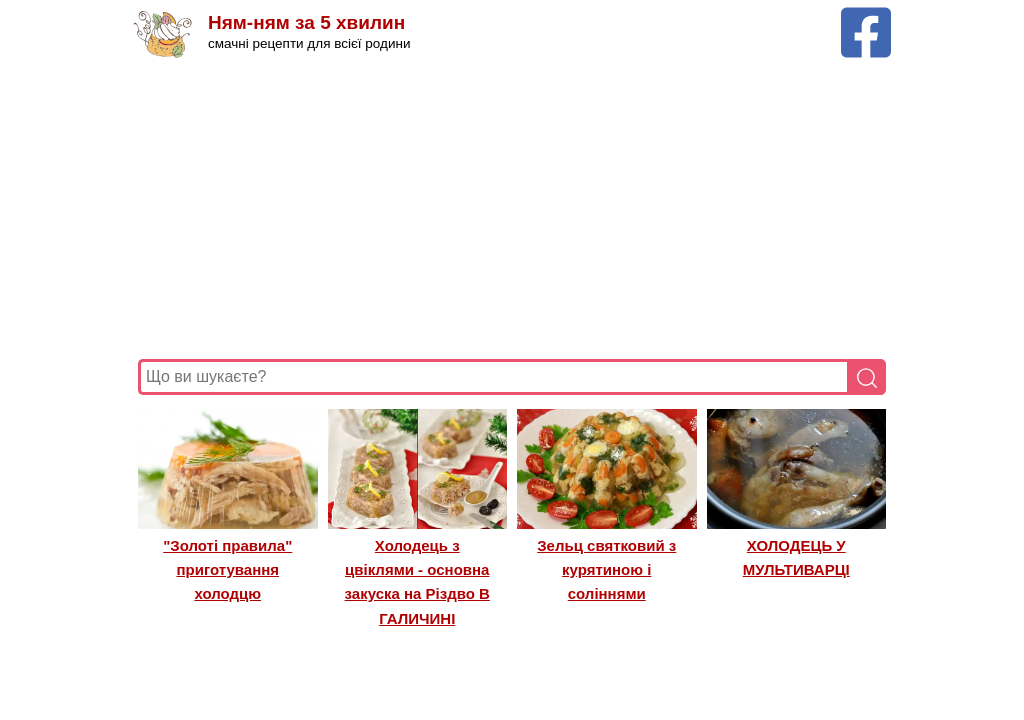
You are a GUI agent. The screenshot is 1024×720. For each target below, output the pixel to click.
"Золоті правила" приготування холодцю (227, 570)
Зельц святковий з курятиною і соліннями (606, 570)
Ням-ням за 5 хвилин (306, 22)
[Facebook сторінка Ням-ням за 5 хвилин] (866, 16)
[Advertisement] (512, 209)
